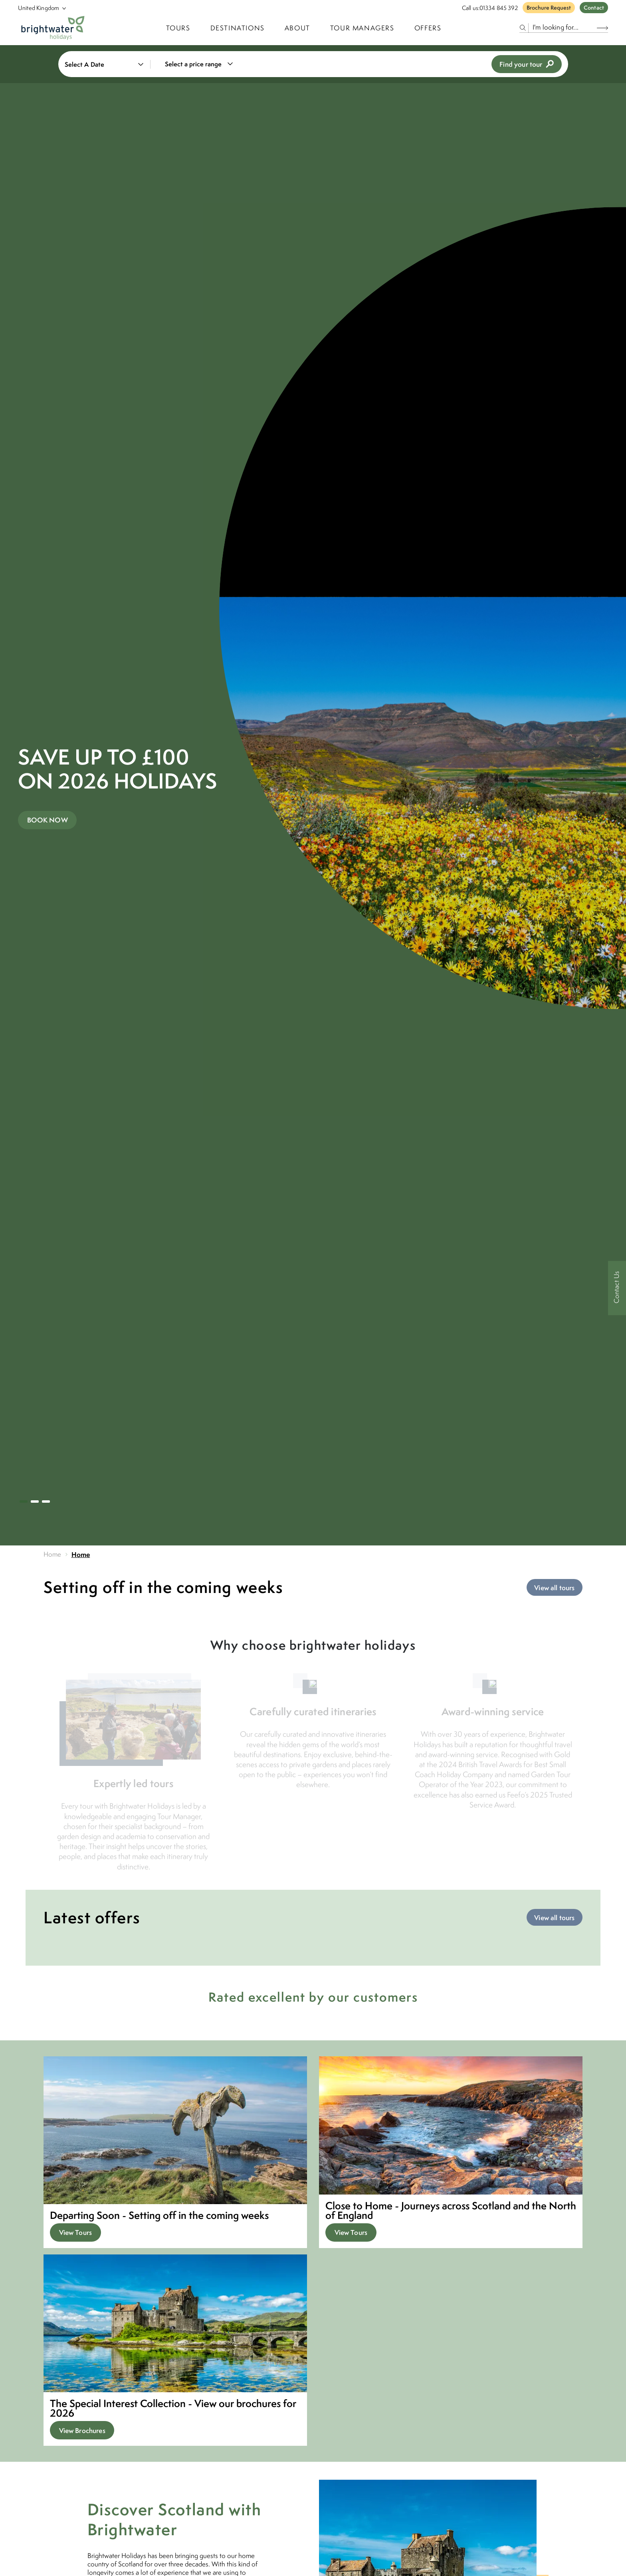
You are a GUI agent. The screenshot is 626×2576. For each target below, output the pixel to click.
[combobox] (204, 64)
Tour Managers (362, 28)
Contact (594, 7)
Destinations (237, 28)
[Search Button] (602, 27)
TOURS (178, 28)
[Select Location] (38, 8)
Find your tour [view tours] (526, 64)
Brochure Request (549, 7)
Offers (428, 28)
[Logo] (53, 28)
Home (52, 1554)
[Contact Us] (617, 1288)
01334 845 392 (498, 8)
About (297, 28)
